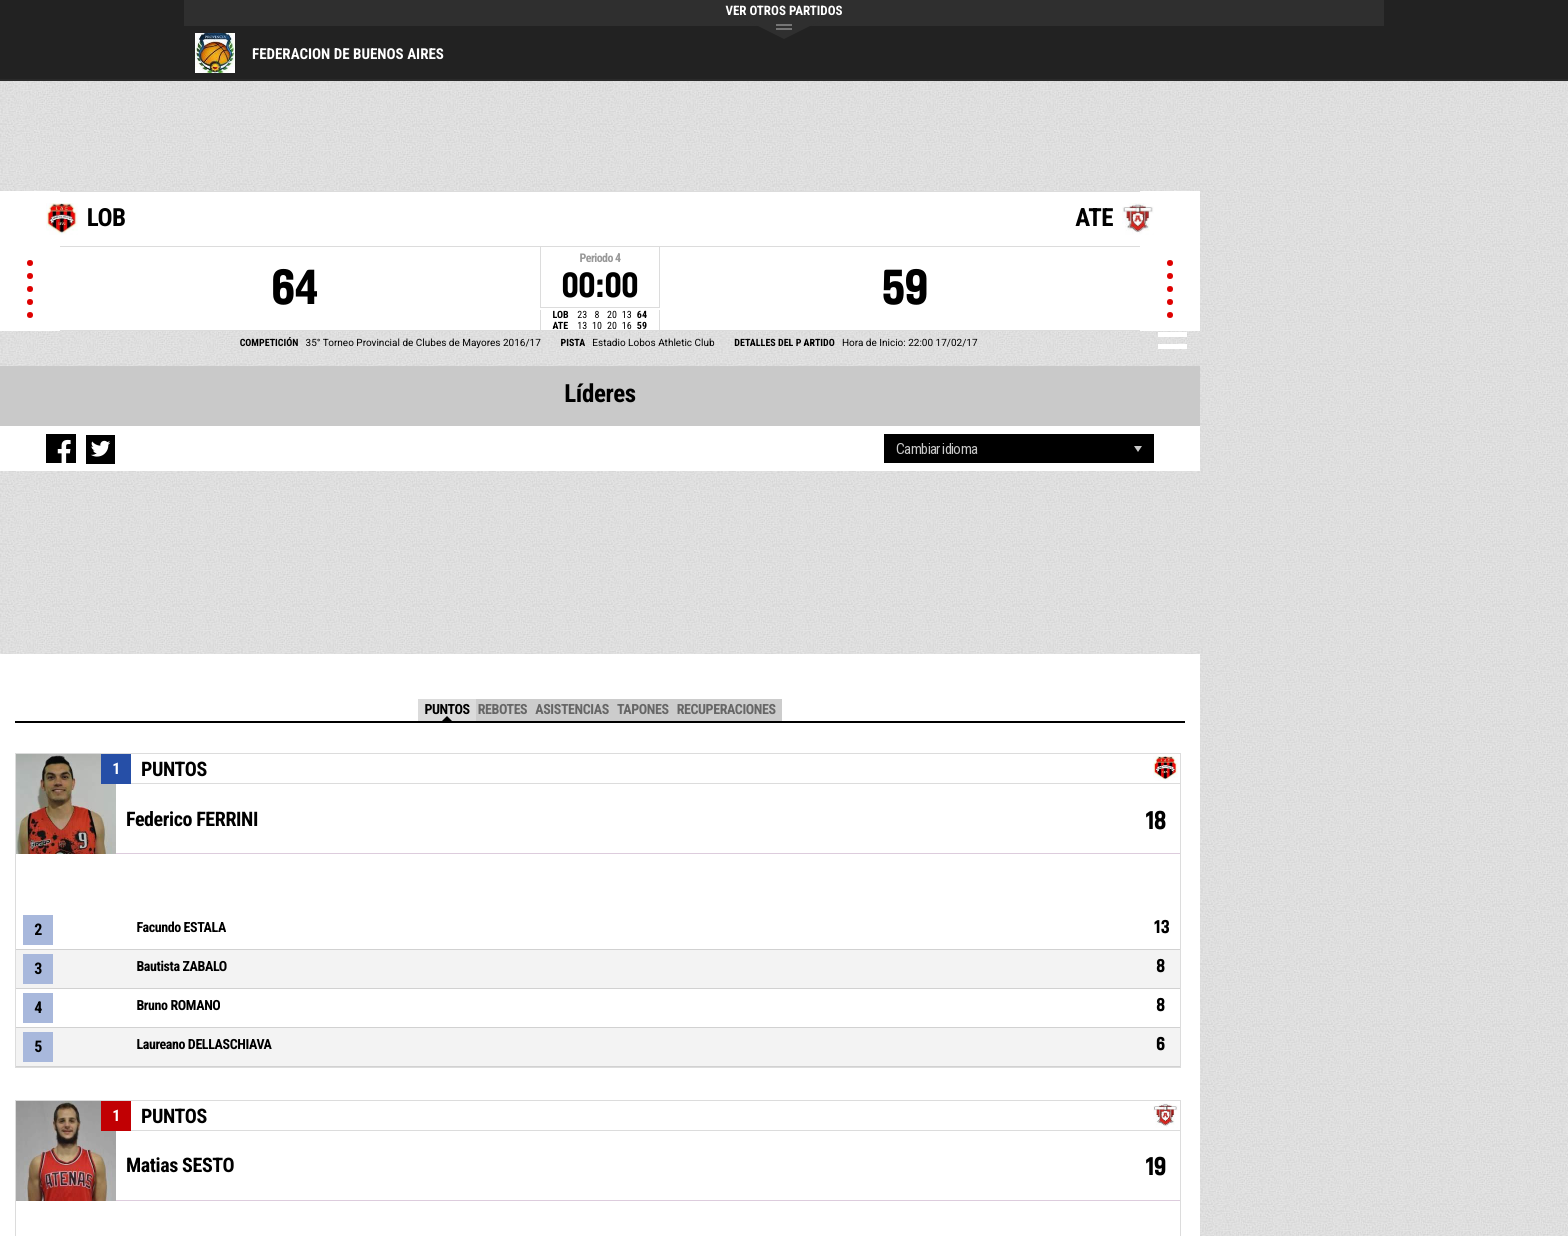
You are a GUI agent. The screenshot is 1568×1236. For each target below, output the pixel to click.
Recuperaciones (726, 710)
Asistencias (572, 710)
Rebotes (503, 710)
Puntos (446, 710)
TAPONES (643, 710)
